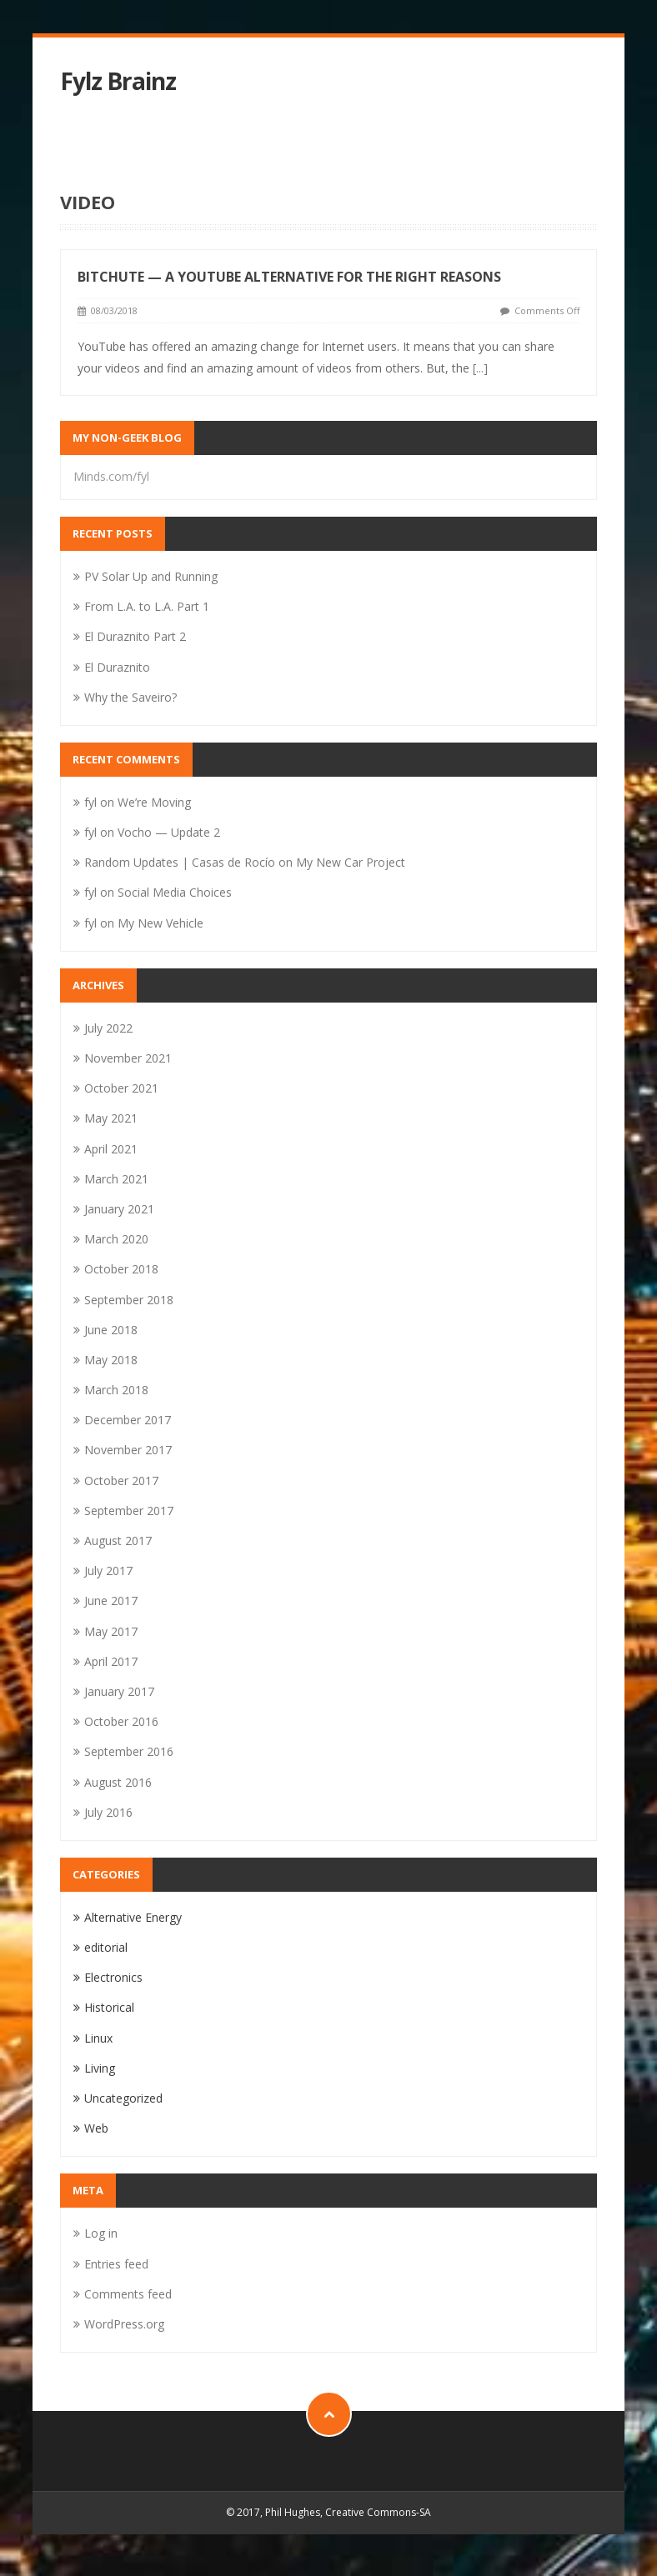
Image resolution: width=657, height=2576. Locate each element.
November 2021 (128, 1058)
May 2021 (111, 1118)
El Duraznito (117, 667)
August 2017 (118, 1540)
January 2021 (119, 1209)
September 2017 (128, 1510)
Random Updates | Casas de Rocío (179, 862)
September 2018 (128, 1300)
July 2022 (108, 1028)
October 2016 (121, 1721)
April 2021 (111, 1149)
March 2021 (116, 1179)
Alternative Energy (133, 1917)
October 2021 (121, 1088)
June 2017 (111, 1600)
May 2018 (111, 1360)
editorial (106, 1947)
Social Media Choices (175, 892)
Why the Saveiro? (130, 697)
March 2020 (116, 1239)
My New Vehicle (160, 923)
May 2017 (111, 1631)
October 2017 (121, 1480)
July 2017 (108, 1570)
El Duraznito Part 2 (135, 636)
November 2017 (128, 1450)
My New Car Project (350, 862)
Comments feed (128, 2294)
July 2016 (108, 1812)
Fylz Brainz (118, 81)
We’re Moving (154, 802)
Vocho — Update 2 (169, 832)
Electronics (113, 1977)
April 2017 (111, 1661)
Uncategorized (123, 2098)
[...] (480, 368)
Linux (98, 2038)
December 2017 (127, 1420)
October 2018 (121, 1269)
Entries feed (116, 2264)
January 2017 (119, 1691)
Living (99, 2068)
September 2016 (128, 1751)
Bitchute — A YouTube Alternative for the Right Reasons (289, 277)
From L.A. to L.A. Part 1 (146, 606)
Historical (109, 2007)
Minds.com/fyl (111, 476)
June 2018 (111, 1330)
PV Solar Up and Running (151, 576)
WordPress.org (124, 2324)
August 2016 (118, 1782)
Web (96, 2128)
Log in (101, 2233)
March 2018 (116, 1390)
